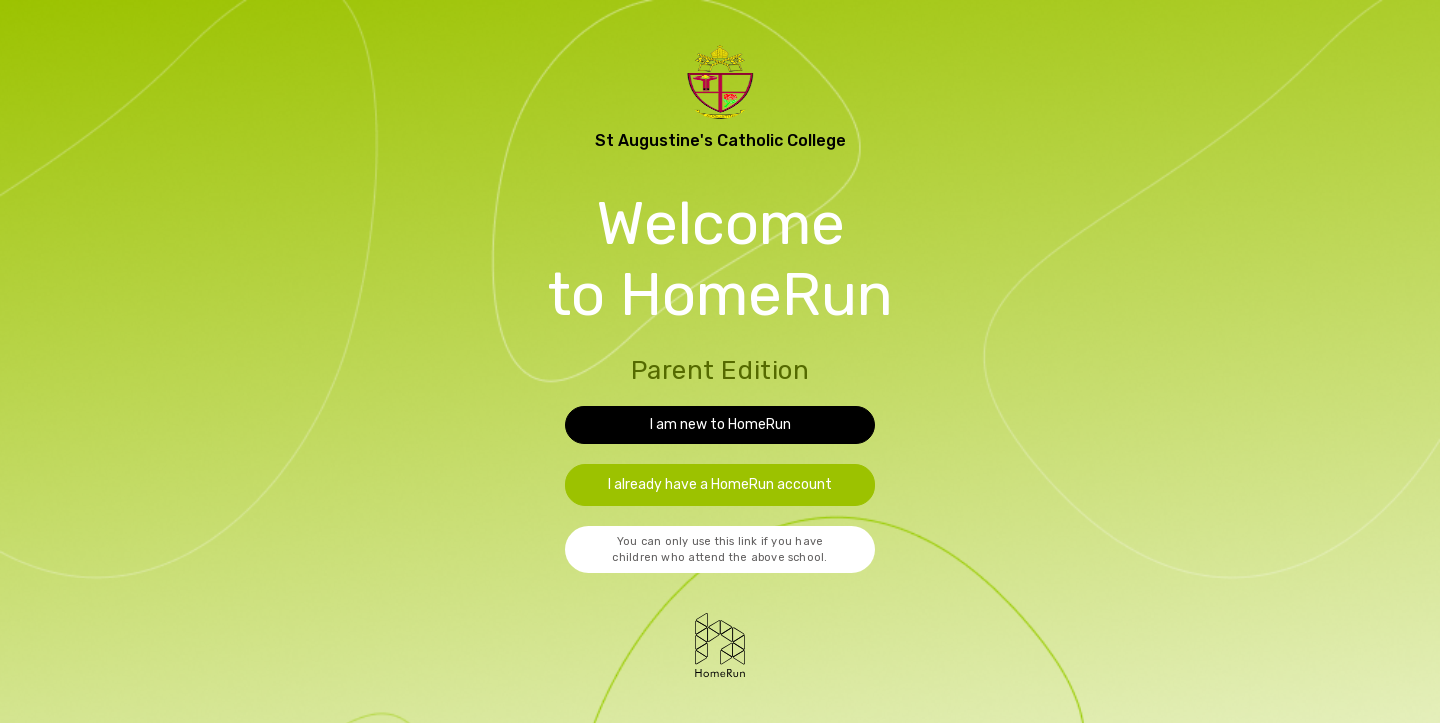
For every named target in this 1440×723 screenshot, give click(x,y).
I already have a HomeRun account (720, 484)
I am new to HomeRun (720, 424)
